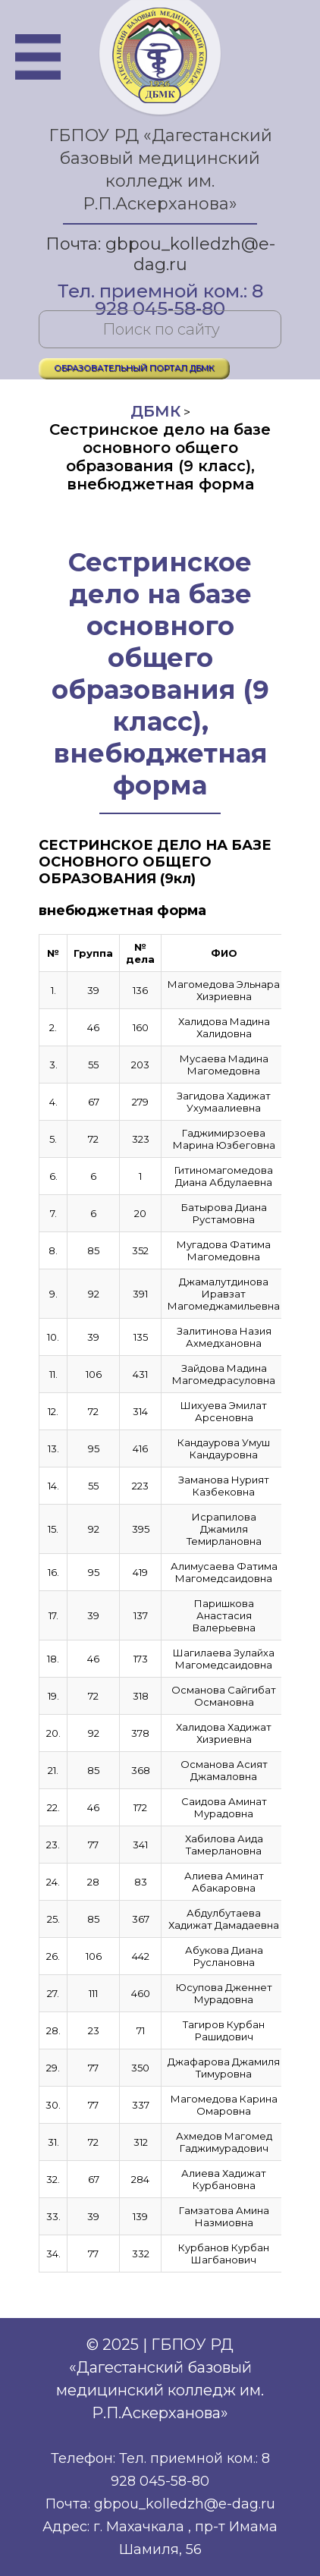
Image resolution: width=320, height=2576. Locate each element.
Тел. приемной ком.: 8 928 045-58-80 (160, 292)
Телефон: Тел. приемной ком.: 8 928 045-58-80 (160, 2470)
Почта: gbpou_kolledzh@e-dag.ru (160, 254)
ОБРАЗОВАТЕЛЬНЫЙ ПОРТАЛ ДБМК (134, 368)
